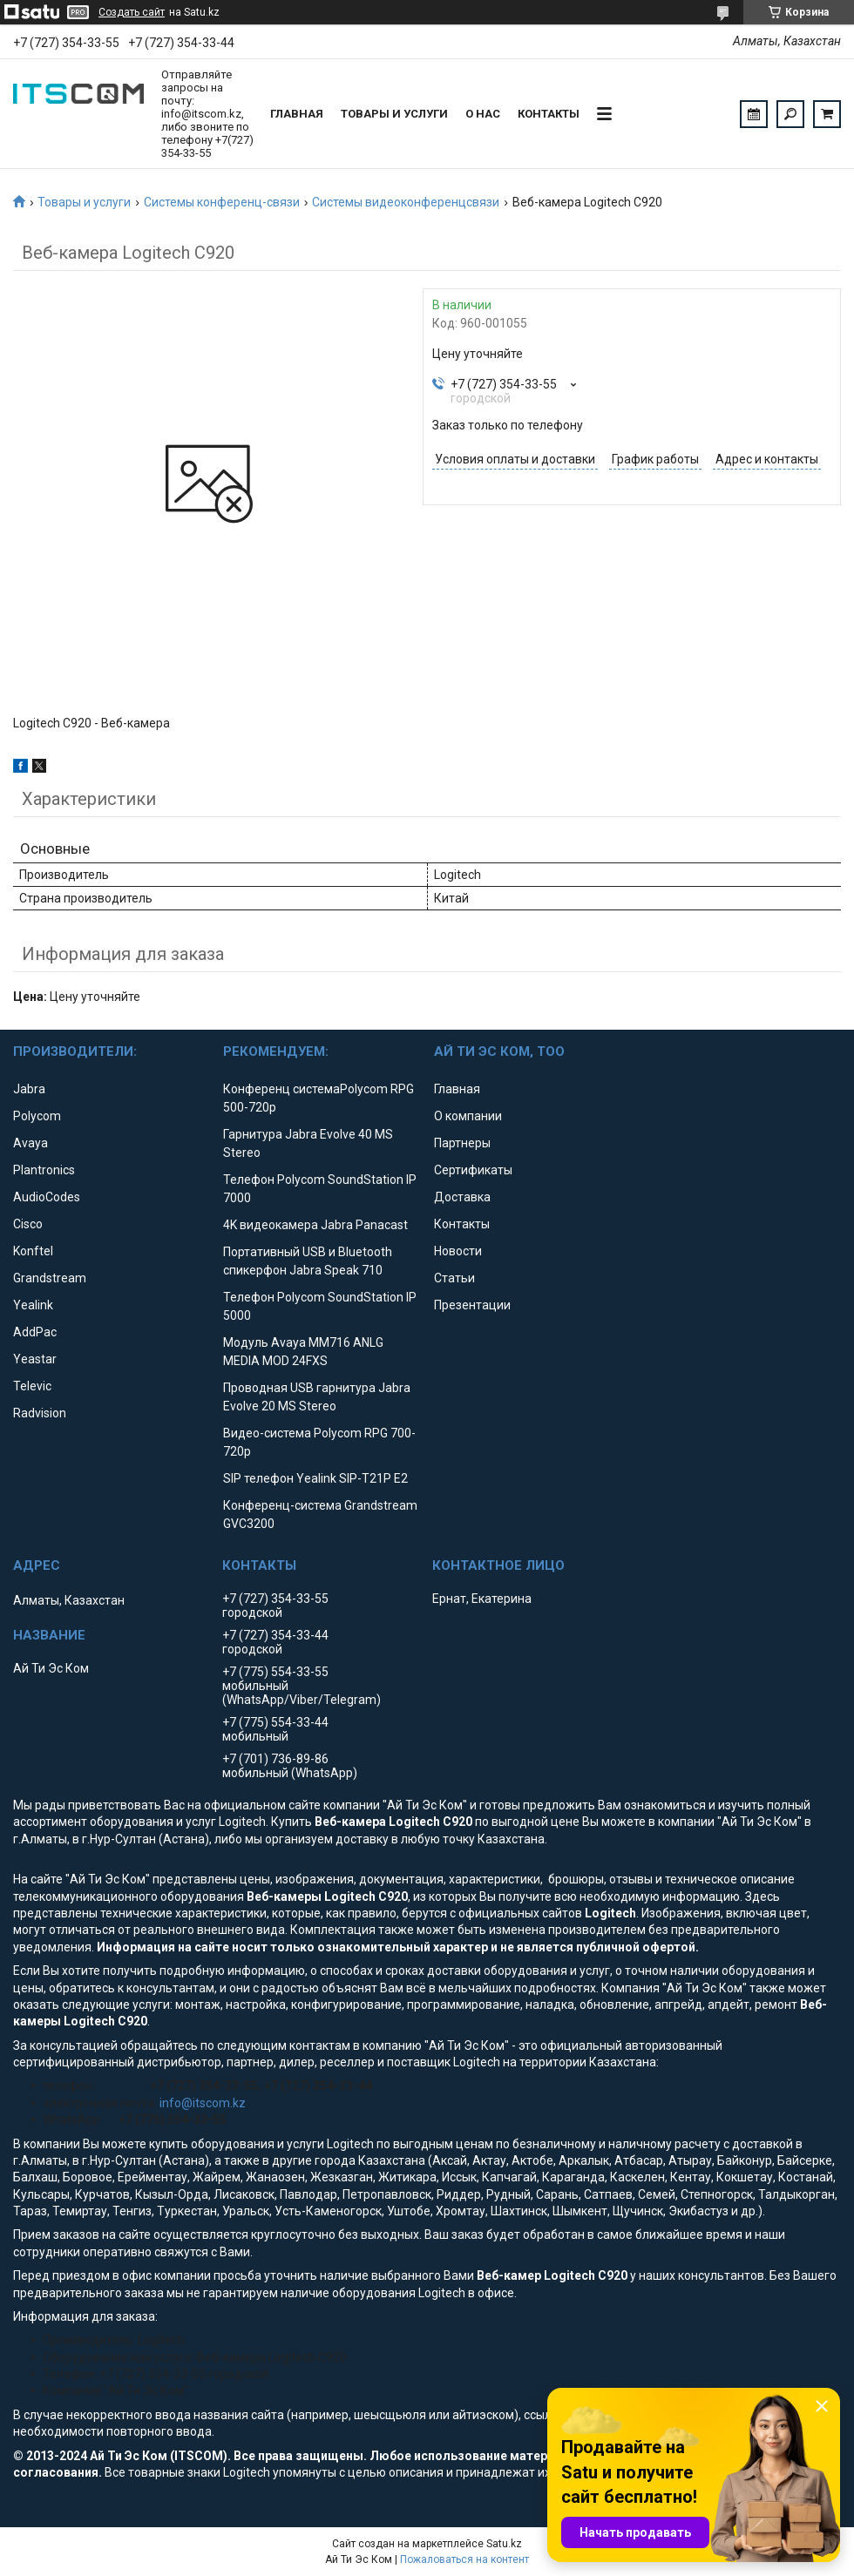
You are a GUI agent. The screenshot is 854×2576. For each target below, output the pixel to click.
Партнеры (462, 1143)
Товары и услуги (394, 113)
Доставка (462, 1197)
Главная (296, 113)
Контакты (549, 113)
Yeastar (35, 1359)
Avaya (30, 1143)
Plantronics (44, 1170)
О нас (482, 113)
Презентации (472, 1305)
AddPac (35, 1332)
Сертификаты (473, 1170)
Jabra (29, 1089)
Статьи (454, 1278)
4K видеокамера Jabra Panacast (315, 1225)
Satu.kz (504, 2544)
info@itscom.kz (202, 2103)
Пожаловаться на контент (464, 2559)
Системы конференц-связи (222, 202)
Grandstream (49, 1278)
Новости (458, 1251)
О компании (468, 1116)
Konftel (33, 1251)
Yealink (33, 1305)
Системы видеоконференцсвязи (405, 202)
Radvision (39, 1413)
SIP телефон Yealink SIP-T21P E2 (315, 1478)
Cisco (28, 1224)
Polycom (37, 1116)
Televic (32, 1386)
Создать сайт (131, 12)
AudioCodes (46, 1197)
